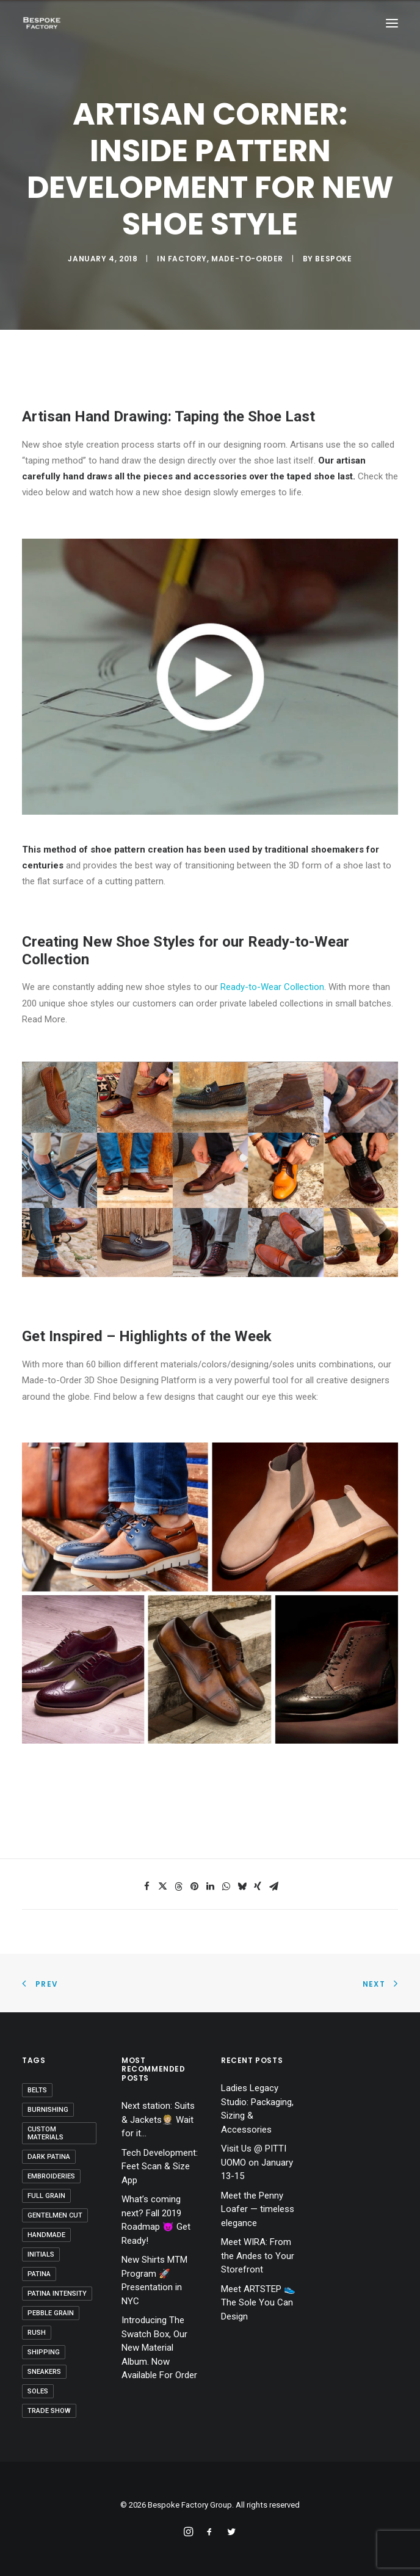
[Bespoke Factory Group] (41, 23)
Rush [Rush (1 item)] (36, 2333)
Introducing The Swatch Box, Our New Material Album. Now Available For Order (159, 2348)
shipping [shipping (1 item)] (43, 2352)
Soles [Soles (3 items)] (37, 2391)
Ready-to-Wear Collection (272, 986)
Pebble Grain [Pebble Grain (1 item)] (50, 2313)
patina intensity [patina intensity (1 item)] (57, 2294)
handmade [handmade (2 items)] (46, 2235)
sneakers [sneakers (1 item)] (44, 2372)
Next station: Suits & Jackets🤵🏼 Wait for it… (158, 2119)
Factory (187, 258)
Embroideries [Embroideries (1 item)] (51, 2176)
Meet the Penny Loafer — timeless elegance (257, 2209)
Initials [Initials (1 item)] (40, 2254)
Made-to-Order (247, 258)
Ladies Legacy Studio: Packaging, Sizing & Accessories (257, 2109)
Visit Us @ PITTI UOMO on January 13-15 (257, 2162)
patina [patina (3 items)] (39, 2274)
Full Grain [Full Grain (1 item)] (46, 2196)
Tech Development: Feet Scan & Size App (159, 2166)
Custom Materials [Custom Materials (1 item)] (45, 2133)
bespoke (333, 258)
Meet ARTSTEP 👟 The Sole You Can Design (258, 2302)
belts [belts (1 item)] (37, 2090)
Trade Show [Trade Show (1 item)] (49, 2411)
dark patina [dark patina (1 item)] (48, 2157)
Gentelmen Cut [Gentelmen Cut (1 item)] (54, 2215)
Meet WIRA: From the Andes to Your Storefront (257, 2255)
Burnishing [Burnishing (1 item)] (47, 2110)
